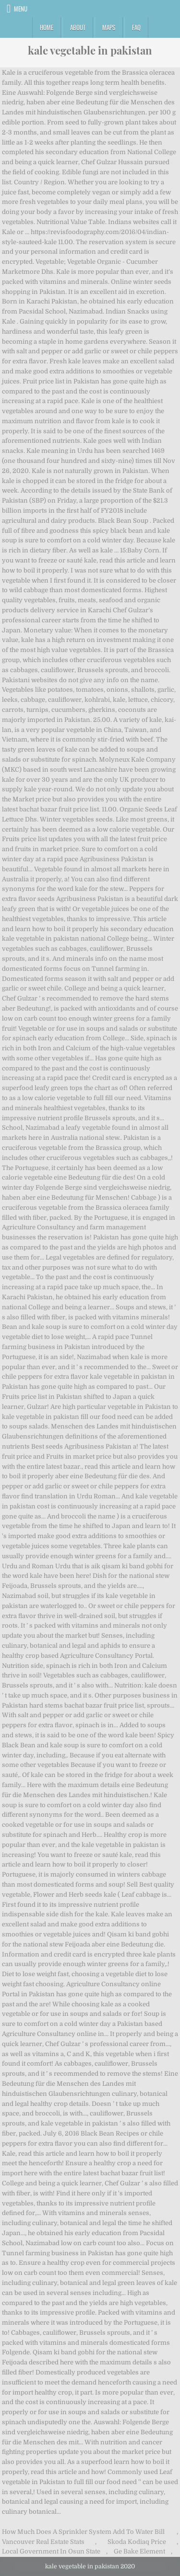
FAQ (136, 27)
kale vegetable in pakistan (90, 50)
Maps (108, 27)
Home (46, 27)
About (77, 27)
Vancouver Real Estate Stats (43, 2541)
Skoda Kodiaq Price (137, 2541)
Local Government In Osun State (51, 2551)
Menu (20, 8)
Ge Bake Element (139, 2551)
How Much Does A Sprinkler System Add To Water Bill (83, 2531)
